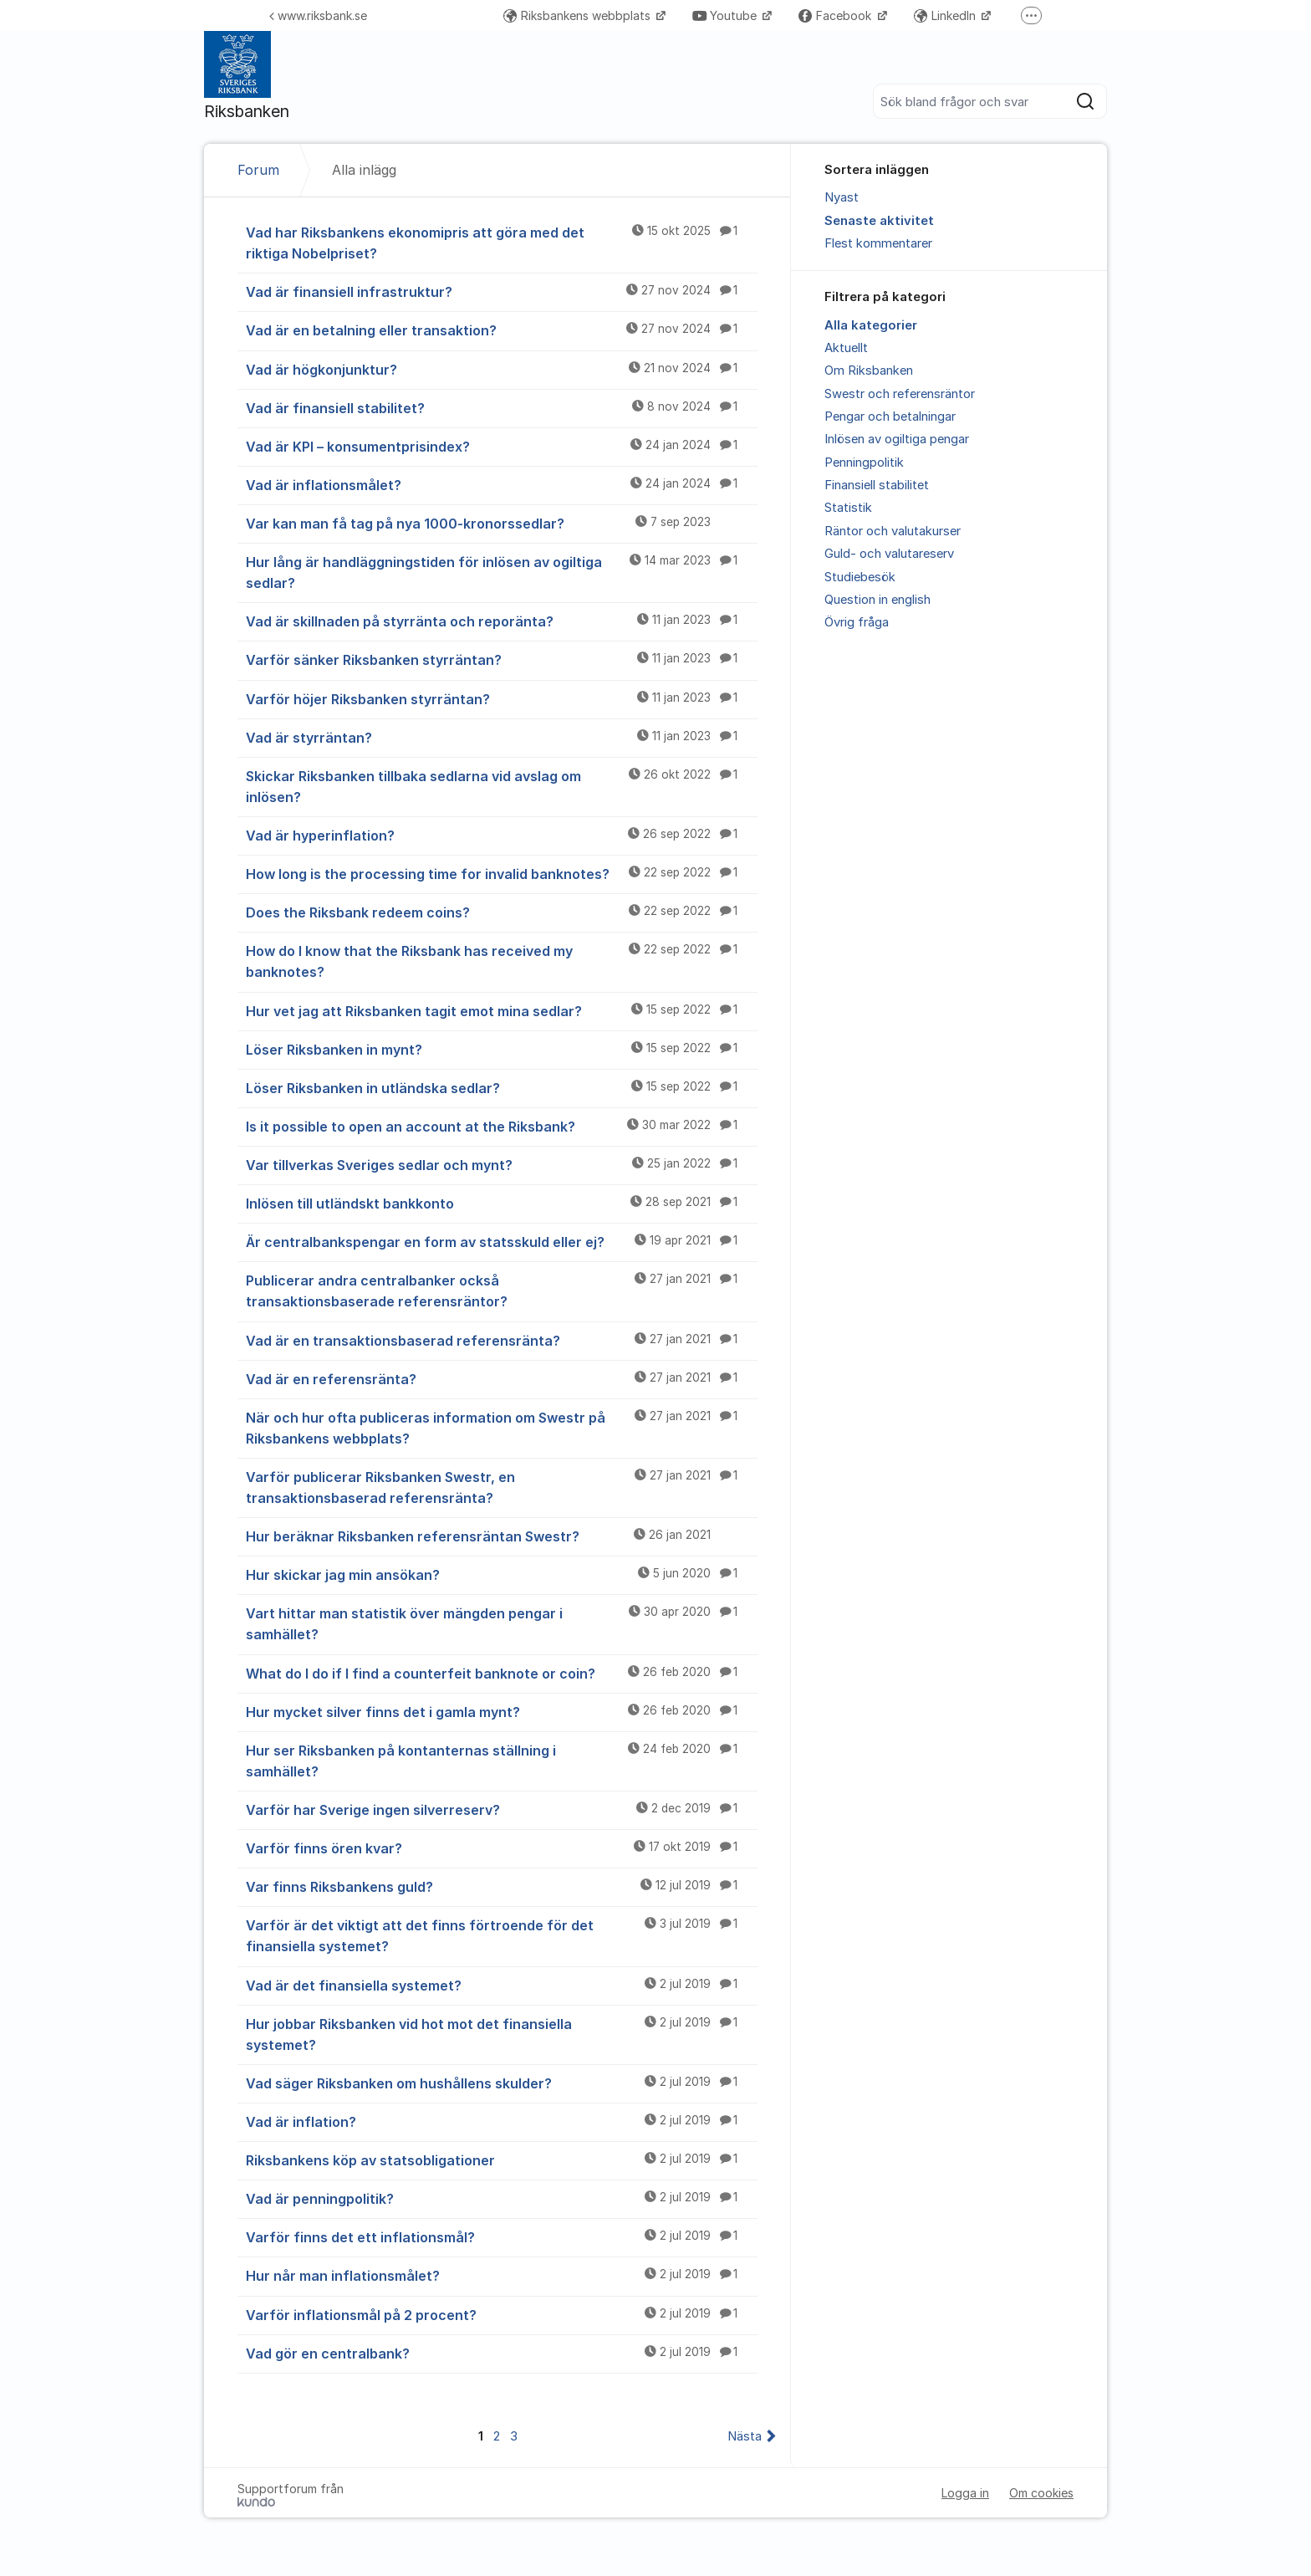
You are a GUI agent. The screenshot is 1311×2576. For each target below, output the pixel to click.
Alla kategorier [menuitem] (870, 325)
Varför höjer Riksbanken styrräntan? (502, 698)
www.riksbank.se (318, 15)
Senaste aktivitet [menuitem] (879, 220)
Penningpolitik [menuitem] (864, 462)
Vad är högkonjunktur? (502, 369)
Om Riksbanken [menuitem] (868, 370)
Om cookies (1041, 2493)
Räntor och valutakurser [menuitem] (892, 531)
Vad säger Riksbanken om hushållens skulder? (502, 2082)
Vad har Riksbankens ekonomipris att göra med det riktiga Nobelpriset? (502, 242)
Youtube (726, 15)
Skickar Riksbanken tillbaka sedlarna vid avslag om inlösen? (502, 785)
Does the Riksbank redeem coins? (502, 911)
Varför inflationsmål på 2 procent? (502, 2314)
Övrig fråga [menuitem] (856, 622)
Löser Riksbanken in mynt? (502, 1049)
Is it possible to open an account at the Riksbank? (502, 1126)
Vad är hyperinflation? (502, 834)
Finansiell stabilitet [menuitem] (876, 485)
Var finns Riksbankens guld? (502, 1886)
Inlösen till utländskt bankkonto (502, 1202)
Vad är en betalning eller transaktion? (502, 329)
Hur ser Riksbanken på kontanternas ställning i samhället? (502, 1760)
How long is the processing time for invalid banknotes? (502, 873)
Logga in (965, 2493)
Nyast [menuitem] (841, 197)
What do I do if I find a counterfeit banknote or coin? (502, 1673)
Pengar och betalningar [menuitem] (890, 416)
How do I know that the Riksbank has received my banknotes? (502, 960)
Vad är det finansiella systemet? (502, 1984)
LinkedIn (946, 15)
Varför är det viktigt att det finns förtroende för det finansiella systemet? (502, 1935)
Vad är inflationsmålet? (502, 484)
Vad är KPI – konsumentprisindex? (502, 446)
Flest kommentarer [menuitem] (878, 243)
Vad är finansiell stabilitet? (502, 407)
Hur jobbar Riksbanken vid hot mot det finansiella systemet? (502, 2033)
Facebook (836, 15)
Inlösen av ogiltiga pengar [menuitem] (896, 439)
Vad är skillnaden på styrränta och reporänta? (502, 620)
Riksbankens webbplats (578, 15)
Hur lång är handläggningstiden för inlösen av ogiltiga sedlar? (502, 571)
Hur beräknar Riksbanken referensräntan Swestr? (502, 1535)
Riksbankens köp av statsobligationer (502, 2159)
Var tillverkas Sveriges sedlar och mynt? (502, 1164)
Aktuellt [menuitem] (846, 347)
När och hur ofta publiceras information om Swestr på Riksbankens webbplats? (502, 1427)
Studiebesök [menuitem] (859, 577)
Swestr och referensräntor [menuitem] (899, 393)
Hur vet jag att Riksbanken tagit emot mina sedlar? (502, 1010)
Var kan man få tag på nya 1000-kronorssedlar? (502, 523)
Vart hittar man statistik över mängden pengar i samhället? (502, 1623)
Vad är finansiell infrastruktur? (502, 291)
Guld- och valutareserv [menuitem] (889, 553)
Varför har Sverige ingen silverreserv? (502, 1809)
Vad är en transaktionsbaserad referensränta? (502, 1340)
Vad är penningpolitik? (502, 2198)
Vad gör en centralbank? (502, 2352)
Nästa (744, 2436)
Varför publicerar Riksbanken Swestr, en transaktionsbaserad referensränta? (502, 1486)
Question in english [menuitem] (877, 599)
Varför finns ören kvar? (502, 1847)
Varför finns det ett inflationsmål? (502, 2236)
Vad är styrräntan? (502, 737)
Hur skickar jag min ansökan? (502, 1574)
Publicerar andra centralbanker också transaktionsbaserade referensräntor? (502, 1290)
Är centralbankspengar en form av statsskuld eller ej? (502, 1241)
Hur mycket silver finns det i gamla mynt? (502, 1711)
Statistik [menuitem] (848, 507)
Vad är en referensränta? (502, 1378)
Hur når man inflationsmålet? (502, 2275)
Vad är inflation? (502, 2121)
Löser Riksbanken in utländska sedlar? (502, 1087)
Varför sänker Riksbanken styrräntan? (502, 659)
